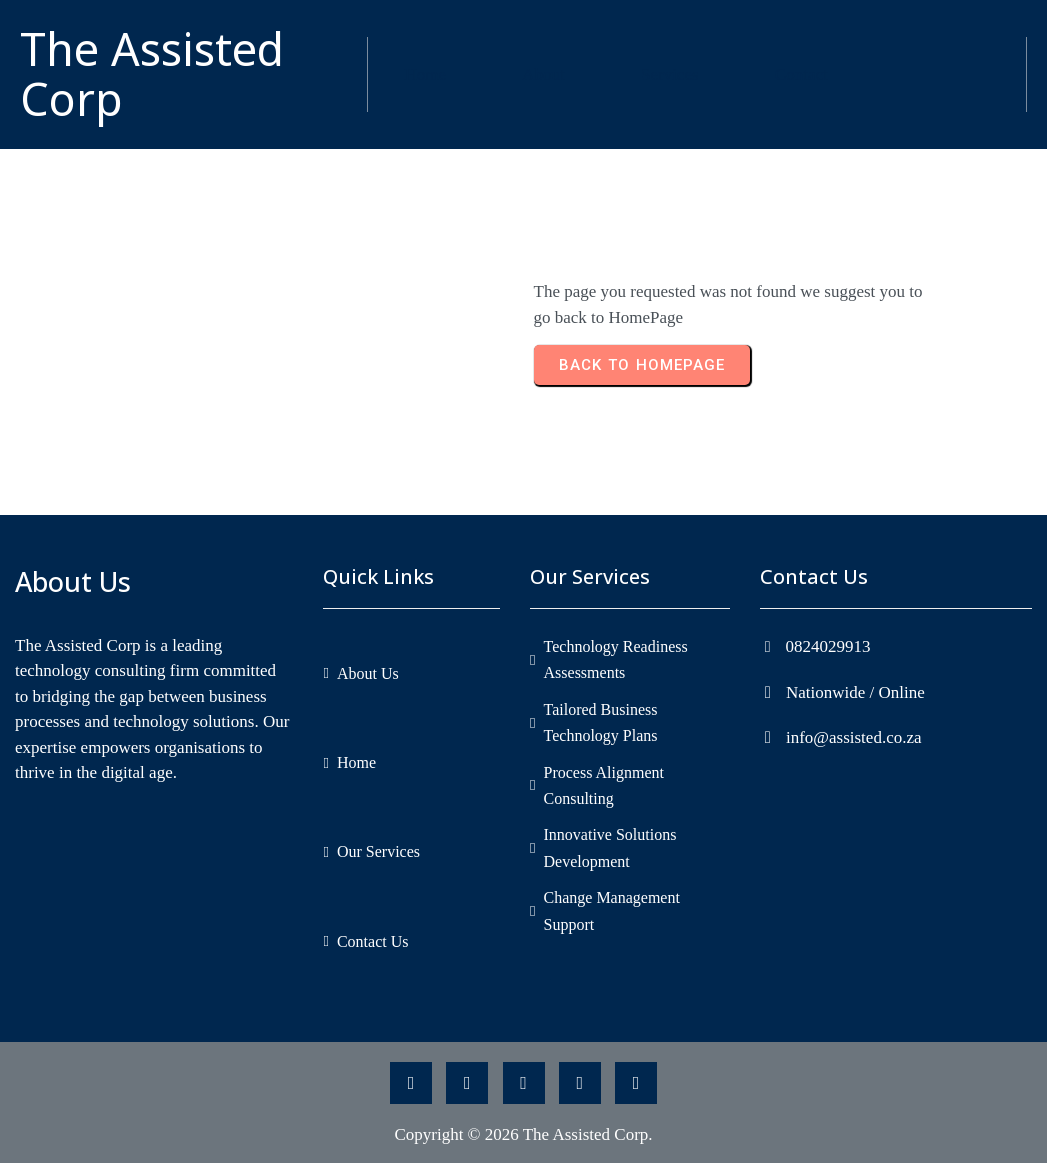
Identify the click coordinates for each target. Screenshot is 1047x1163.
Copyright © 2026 (458, 1134)
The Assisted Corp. (588, 1134)
